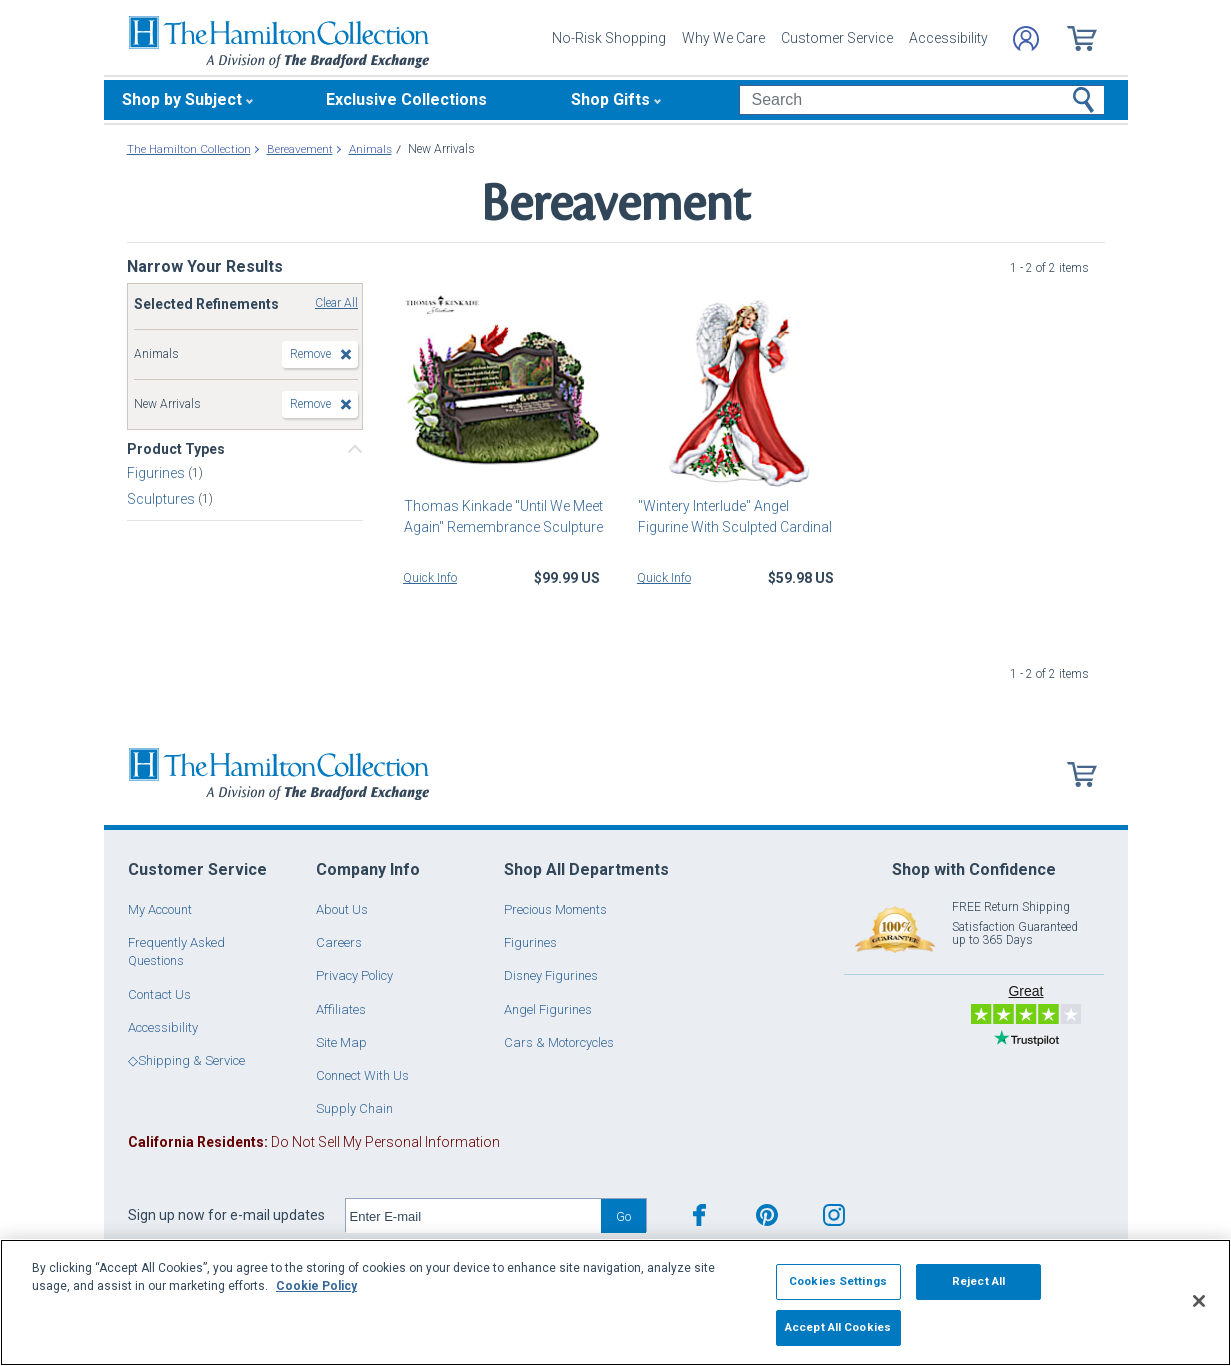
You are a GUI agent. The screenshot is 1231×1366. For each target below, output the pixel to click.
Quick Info (430, 578)
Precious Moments (555, 909)
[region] (615, 1302)
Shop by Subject (182, 99)
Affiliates (341, 1009)
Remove (310, 354)
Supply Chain (354, 1108)
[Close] (1199, 1301)
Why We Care (723, 38)
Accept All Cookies (838, 1327)
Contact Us (159, 994)
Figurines (157, 473)
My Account (160, 909)
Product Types (176, 449)
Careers (339, 942)
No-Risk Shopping (609, 38)
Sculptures (162, 499)
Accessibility (948, 38)
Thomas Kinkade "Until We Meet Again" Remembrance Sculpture (502, 516)
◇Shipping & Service (186, 1060)
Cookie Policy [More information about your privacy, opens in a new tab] (316, 1286)
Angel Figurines (548, 1009)
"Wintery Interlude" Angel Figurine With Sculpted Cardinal (734, 516)
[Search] (921, 100)
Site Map (341, 1042)
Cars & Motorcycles (559, 1042)
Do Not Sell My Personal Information (314, 1142)
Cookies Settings (838, 1281)
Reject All (978, 1281)
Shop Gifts (610, 99)
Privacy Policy (354, 975)
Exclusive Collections (406, 99)
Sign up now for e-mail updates (226, 1215)
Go (623, 1216)
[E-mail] (473, 1216)
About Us (342, 909)
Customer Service (837, 38)
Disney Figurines (551, 975)
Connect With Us (362, 1075)
